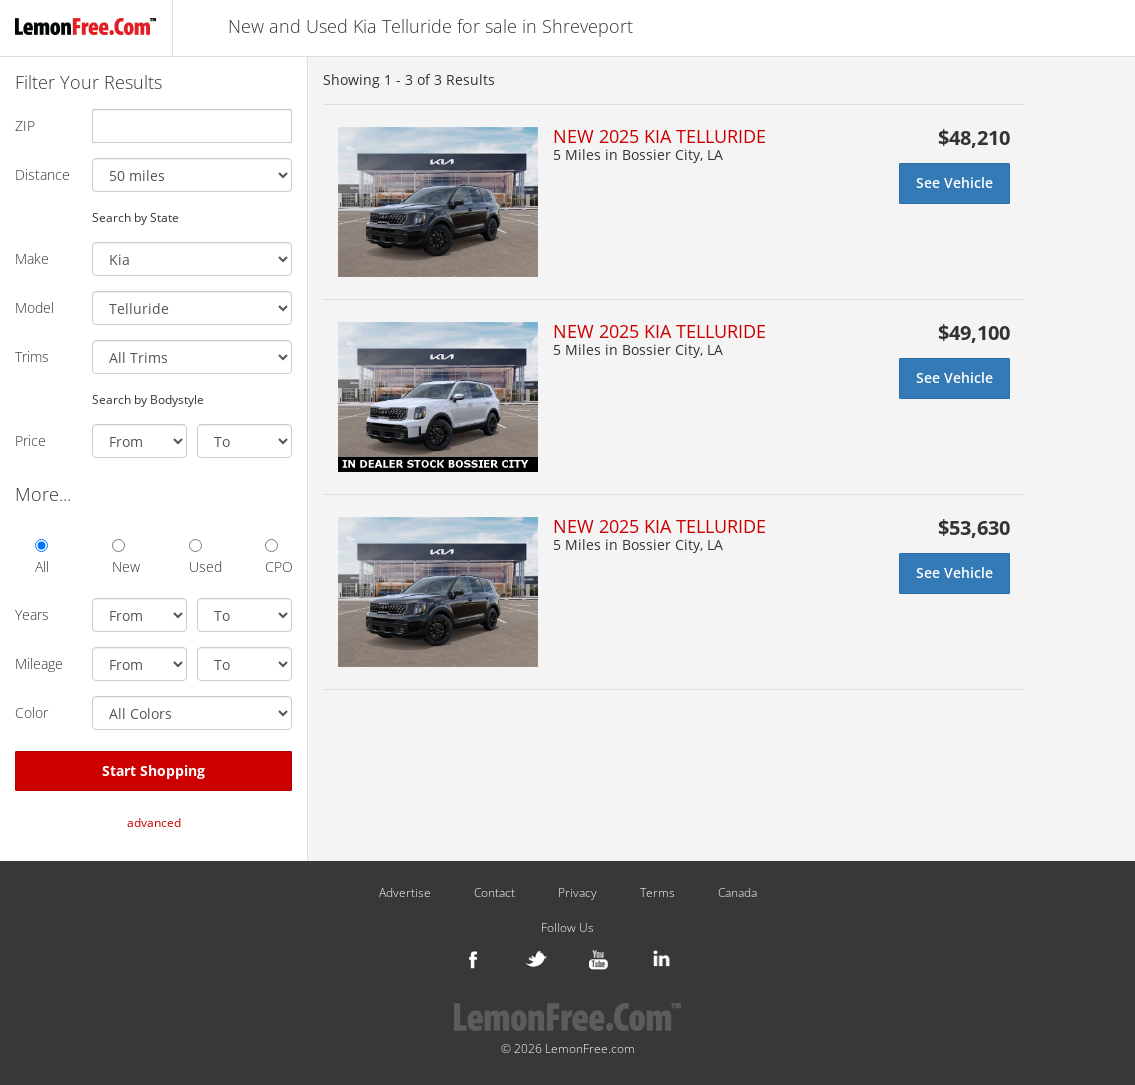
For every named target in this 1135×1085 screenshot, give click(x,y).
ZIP (25, 125)
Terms (657, 893)
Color (31, 712)
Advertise (405, 893)
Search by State (135, 217)
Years (32, 614)
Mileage (39, 663)
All (42, 557)
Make (32, 258)
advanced (154, 822)
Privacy (577, 893)
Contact (494, 893)
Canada (737, 893)
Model (34, 307)
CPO (278, 557)
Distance (42, 174)
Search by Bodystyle (148, 399)
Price (30, 440)
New (125, 557)
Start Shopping (153, 770)
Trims (32, 356)
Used (202, 557)
